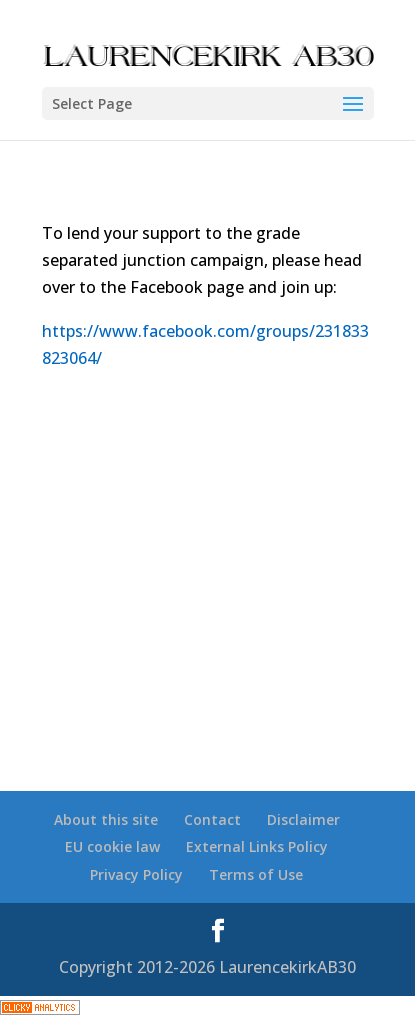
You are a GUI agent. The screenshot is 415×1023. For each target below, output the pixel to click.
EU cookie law (112, 846)
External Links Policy (257, 846)
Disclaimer (303, 819)
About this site (106, 819)
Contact (212, 819)
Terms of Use (256, 874)
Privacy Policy (136, 874)
